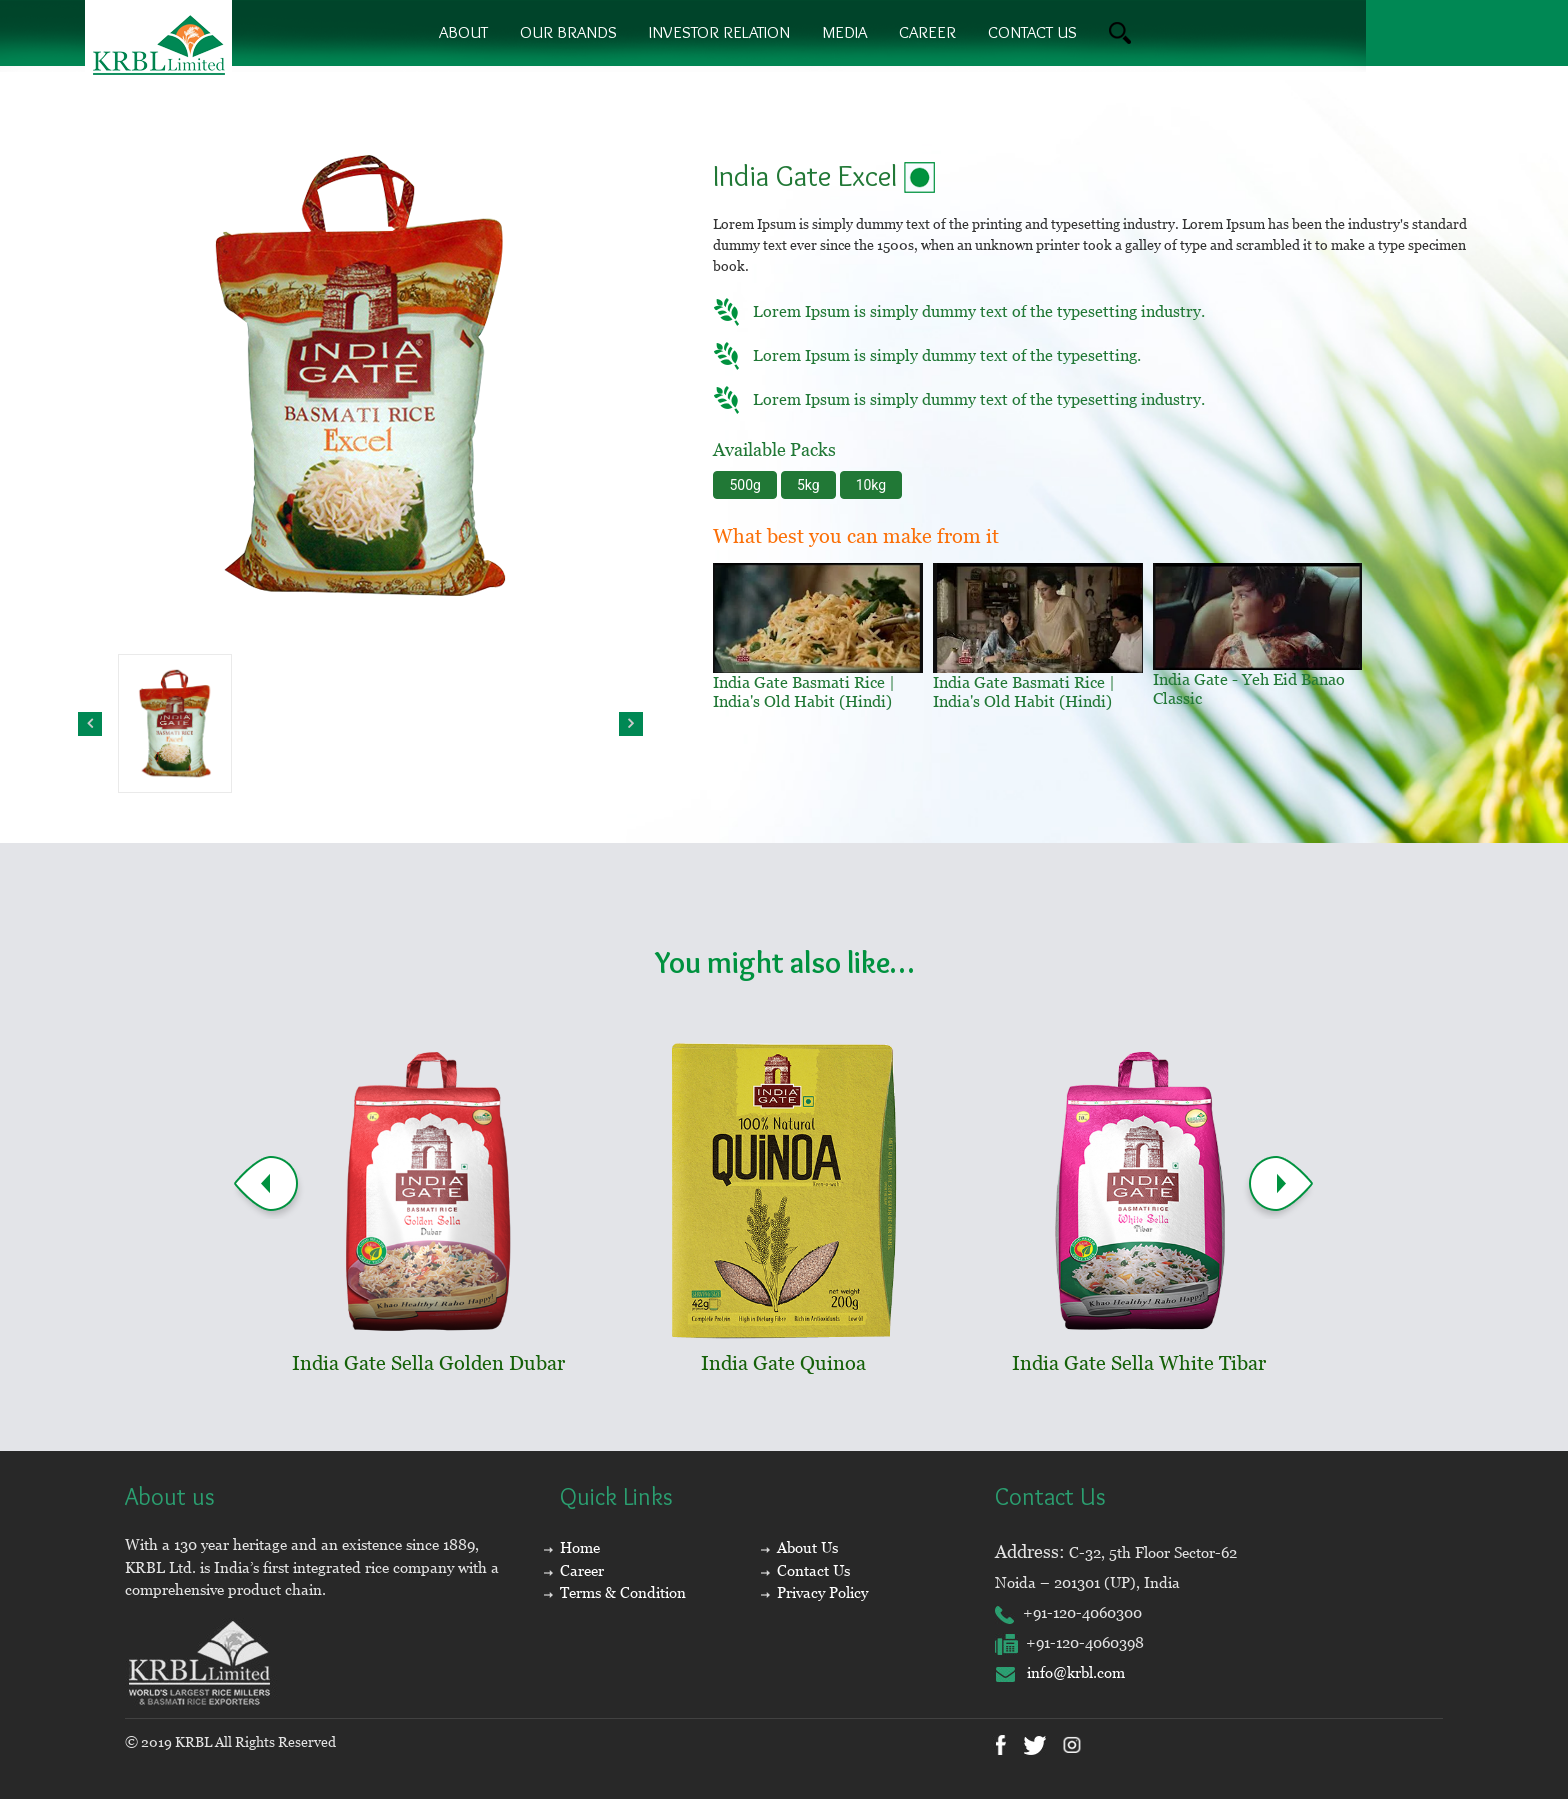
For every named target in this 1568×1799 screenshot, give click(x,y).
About (463, 32)
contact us (1032, 32)
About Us (807, 1547)
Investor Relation (719, 32)
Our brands (568, 32)
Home (580, 1547)
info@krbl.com (1060, 1672)
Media (844, 32)
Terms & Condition (623, 1592)
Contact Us (813, 1570)
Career (927, 32)
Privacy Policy (822, 1592)
